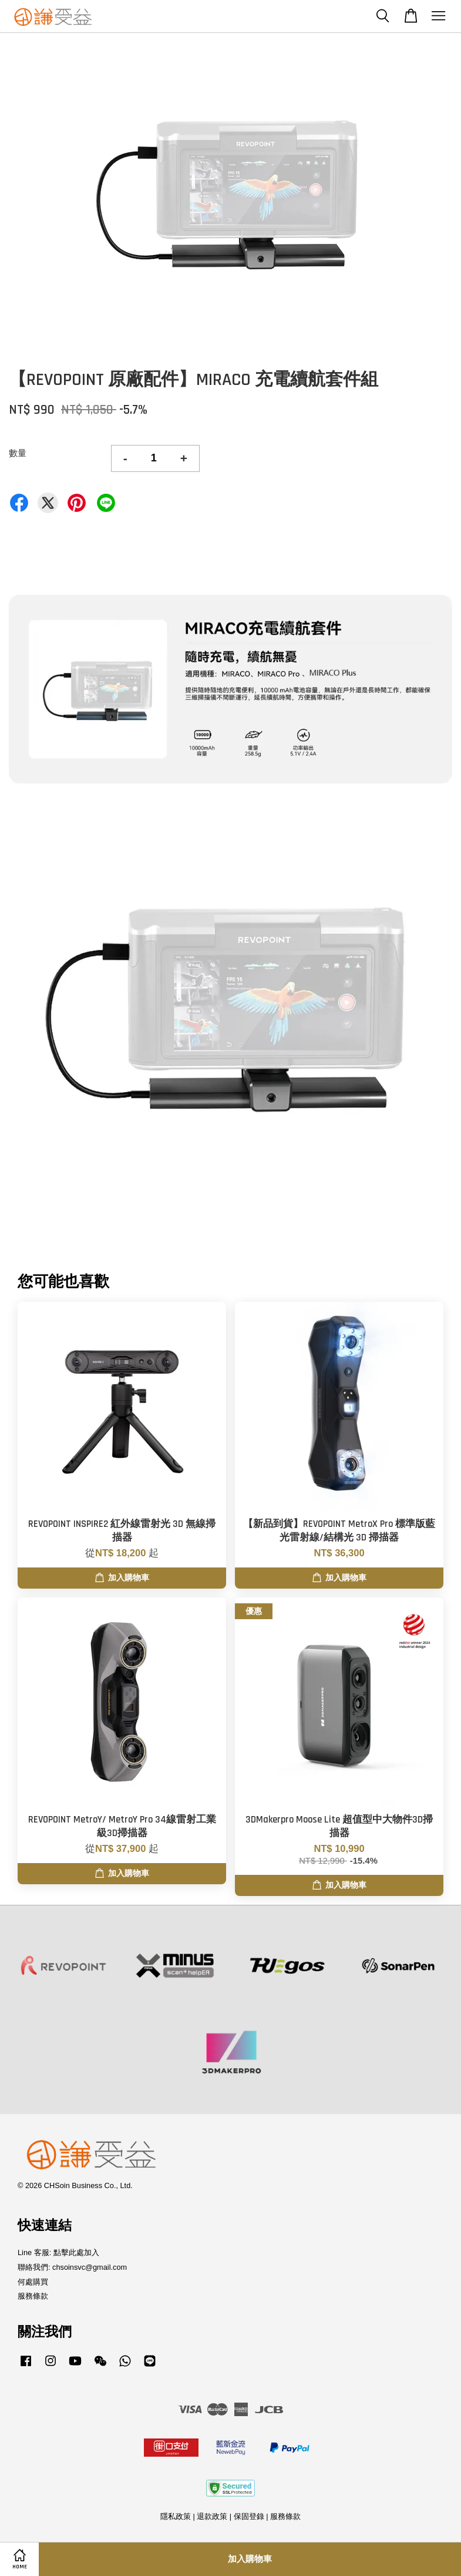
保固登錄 (249, 2516)
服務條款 (33, 2296)
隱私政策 (175, 2516)
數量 (17, 453)
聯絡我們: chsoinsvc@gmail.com (72, 2267)
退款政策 (212, 2516)
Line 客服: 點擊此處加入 (58, 2252)
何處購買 (33, 2281)
